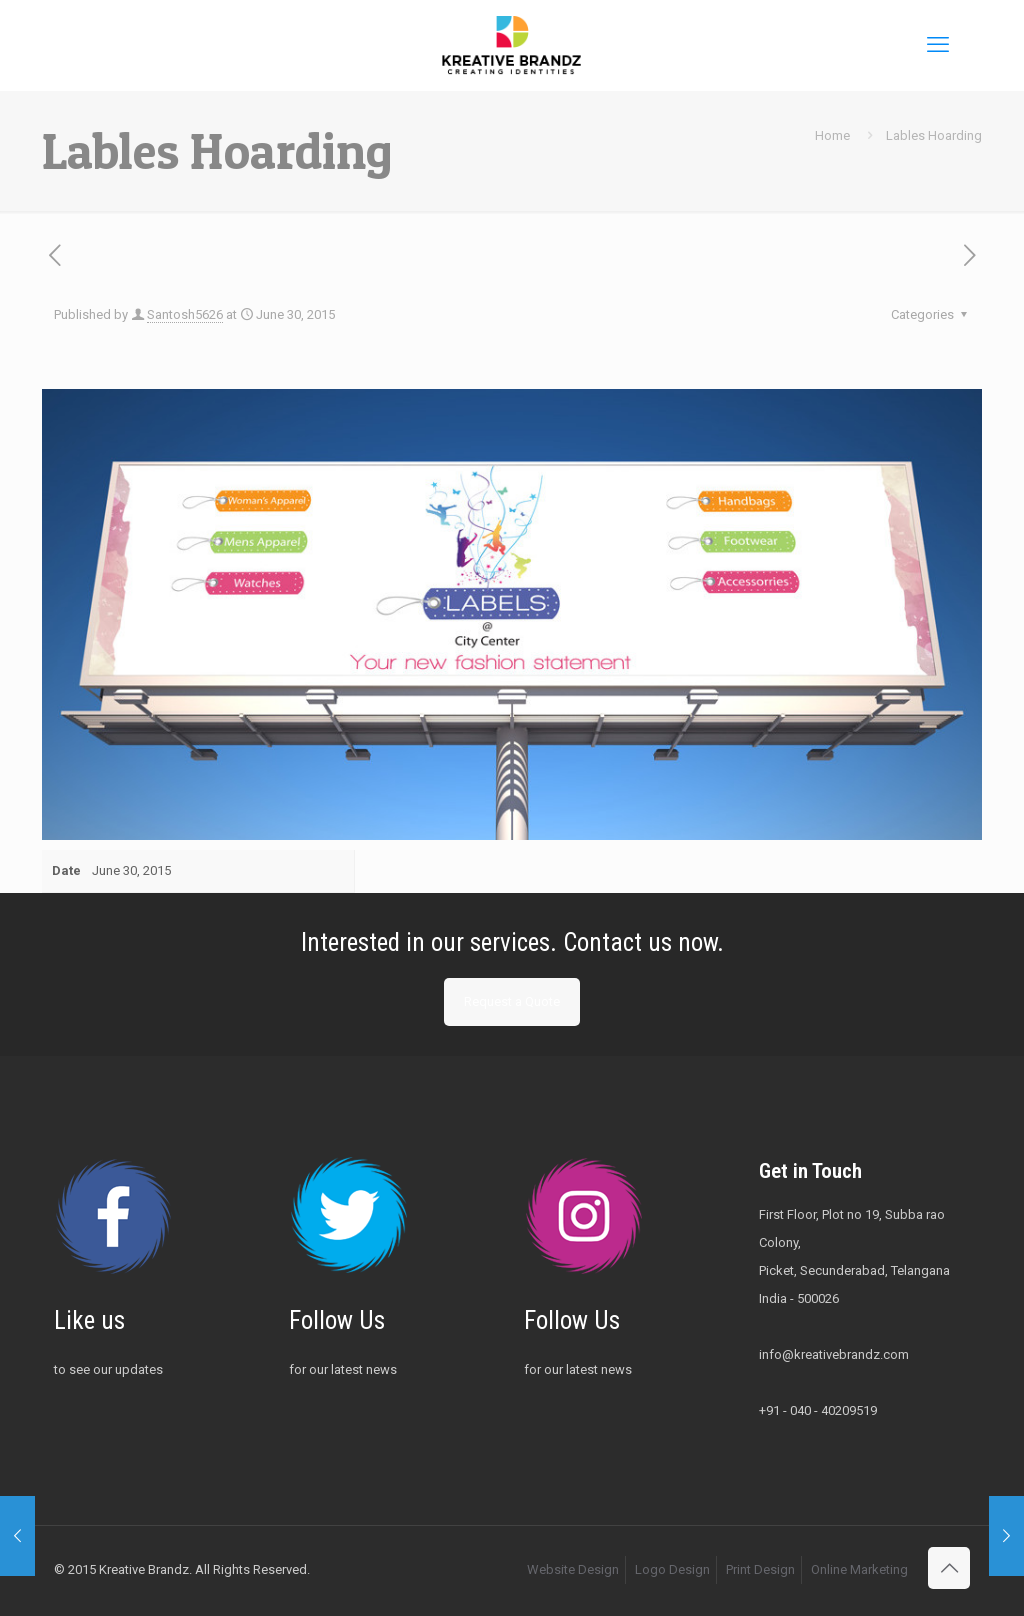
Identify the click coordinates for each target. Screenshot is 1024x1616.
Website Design (573, 1569)
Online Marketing (859, 1569)
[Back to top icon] (949, 1568)
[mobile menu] (938, 45)
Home (832, 135)
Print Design (760, 1569)
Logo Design (672, 1569)
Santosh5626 (185, 314)
